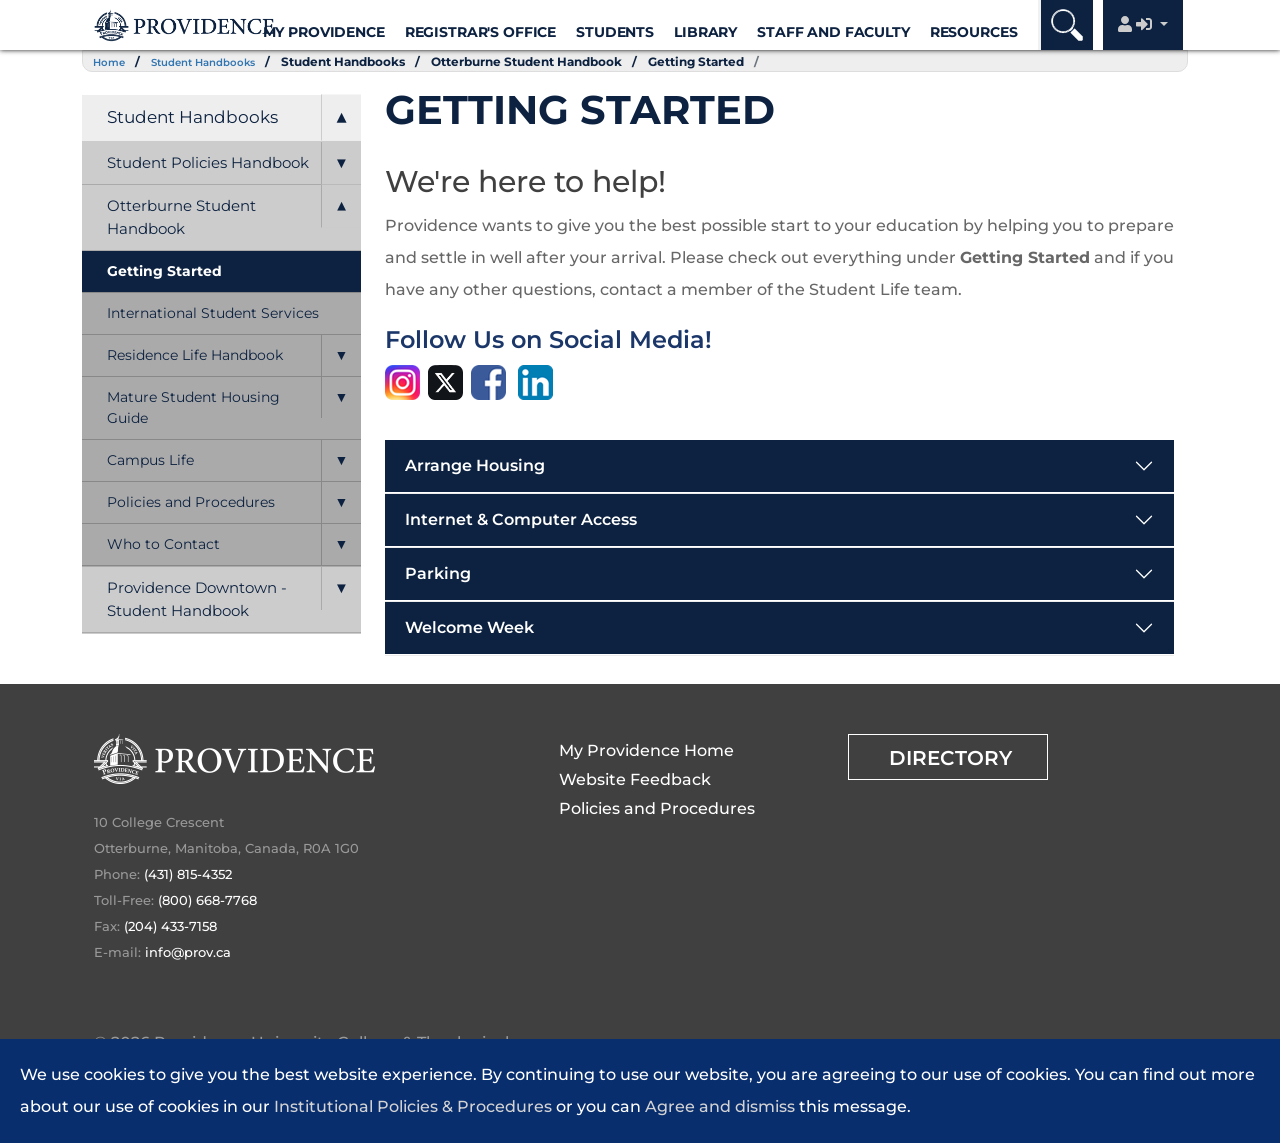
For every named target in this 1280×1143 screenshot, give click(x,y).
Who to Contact (163, 544)
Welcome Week (469, 627)
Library (705, 32)
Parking (438, 573)
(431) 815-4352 (188, 874)
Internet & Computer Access (521, 519)
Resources (974, 32)
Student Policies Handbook (208, 162)
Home (112, 61)
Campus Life (150, 460)
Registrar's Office (480, 32)
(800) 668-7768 (207, 900)
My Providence (324, 32)
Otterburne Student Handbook (553, 61)
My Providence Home (646, 750)
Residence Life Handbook (195, 355)
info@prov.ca (188, 952)
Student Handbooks (220, 61)
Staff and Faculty (833, 32)
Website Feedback (635, 779)
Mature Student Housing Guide (193, 407)
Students (615, 32)
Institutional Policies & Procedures (413, 1106)
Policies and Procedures (191, 502)
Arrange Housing (475, 465)
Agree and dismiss (720, 1106)
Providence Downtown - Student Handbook (197, 599)
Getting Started (723, 61)
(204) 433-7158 (170, 926)
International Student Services (213, 313)
